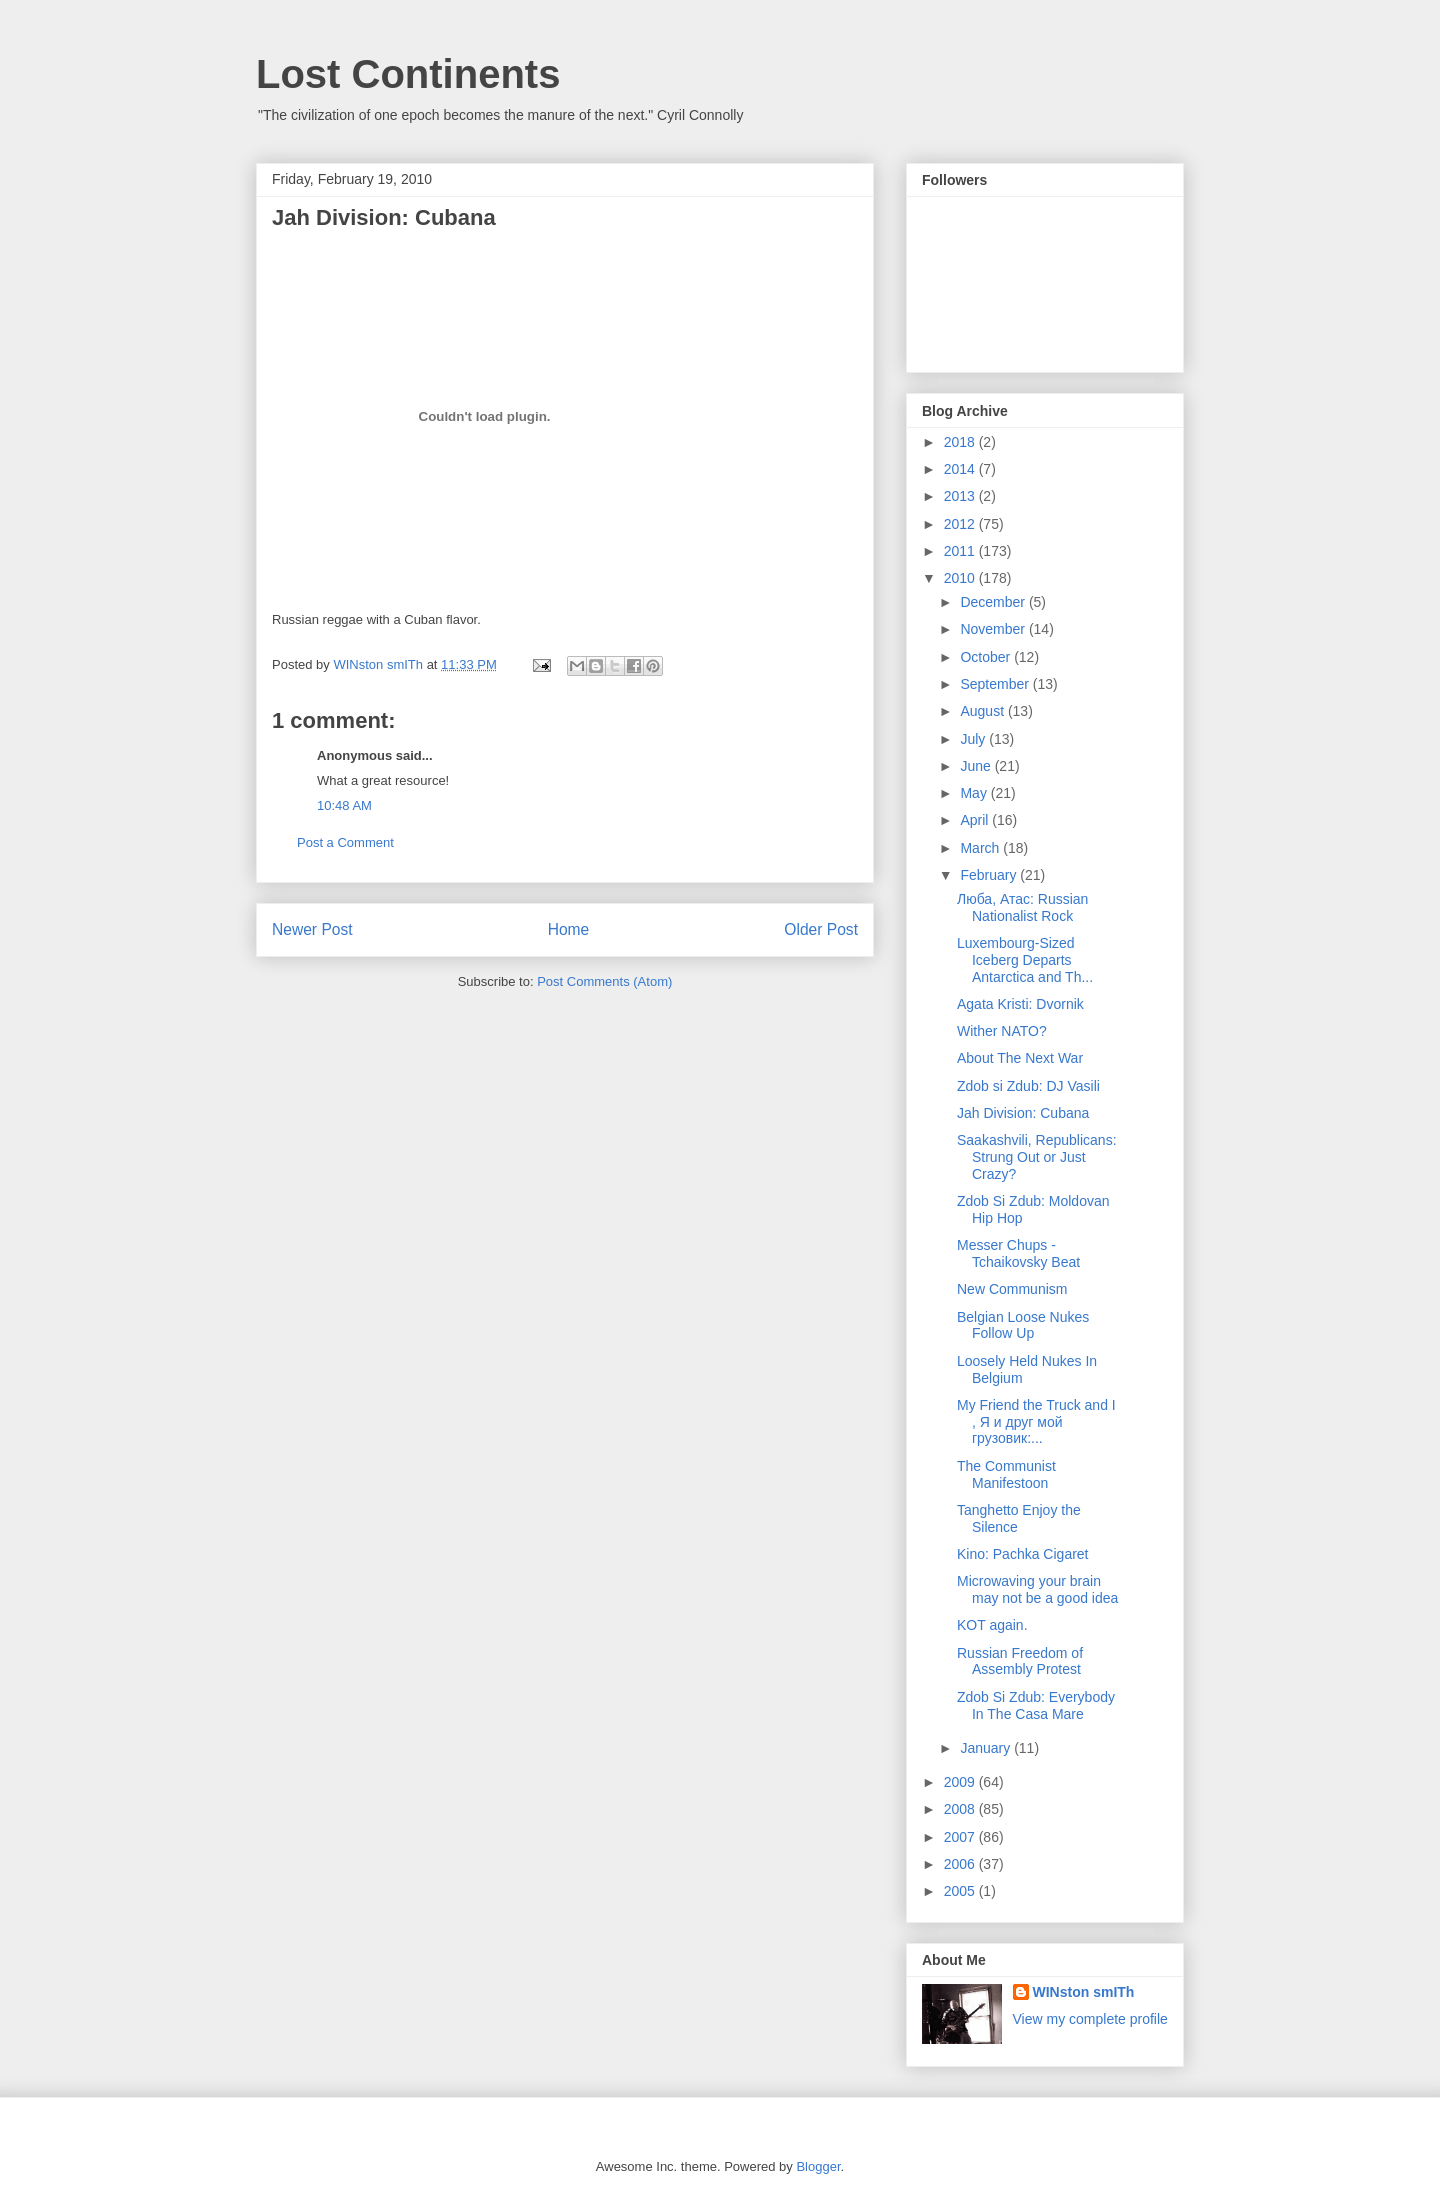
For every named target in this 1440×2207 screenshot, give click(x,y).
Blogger (818, 2166)
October (987, 657)
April (976, 820)
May (975, 793)
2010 (961, 578)
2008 (961, 1809)
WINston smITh (1084, 1992)
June (977, 766)
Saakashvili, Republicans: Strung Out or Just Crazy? (1037, 1157)
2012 (961, 524)
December (994, 602)
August (983, 711)
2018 (961, 442)
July (974, 739)
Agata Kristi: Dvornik (1020, 1004)
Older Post (821, 929)
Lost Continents (408, 74)
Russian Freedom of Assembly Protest (1020, 1661)
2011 (961, 551)
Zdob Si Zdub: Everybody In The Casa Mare (1036, 1705)
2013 (961, 496)
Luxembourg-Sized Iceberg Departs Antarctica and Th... (1025, 960)
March (981, 848)
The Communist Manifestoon (1006, 1474)
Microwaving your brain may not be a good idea (1037, 1589)
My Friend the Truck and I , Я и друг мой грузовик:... (1036, 1422)
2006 (961, 1864)
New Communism (1012, 1289)
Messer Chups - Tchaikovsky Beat (1018, 1253)
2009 (961, 1782)
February (990, 875)
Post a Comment (345, 842)
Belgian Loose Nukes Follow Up (1023, 1325)
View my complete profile (1090, 2019)
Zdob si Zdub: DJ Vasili (1028, 1086)
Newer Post (312, 929)
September (996, 684)
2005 (961, 1891)
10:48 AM (344, 805)
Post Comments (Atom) (604, 981)
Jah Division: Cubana (1023, 1113)
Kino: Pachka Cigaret (1023, 1554)
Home (569, 929)
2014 (961, 469)
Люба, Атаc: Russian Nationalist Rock (1022, 907)
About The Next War (1020, 1058)
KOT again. (992, 1625)
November (994, 629)
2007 (961, 1837)
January (987, 1748)
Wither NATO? (1002, 1031)
